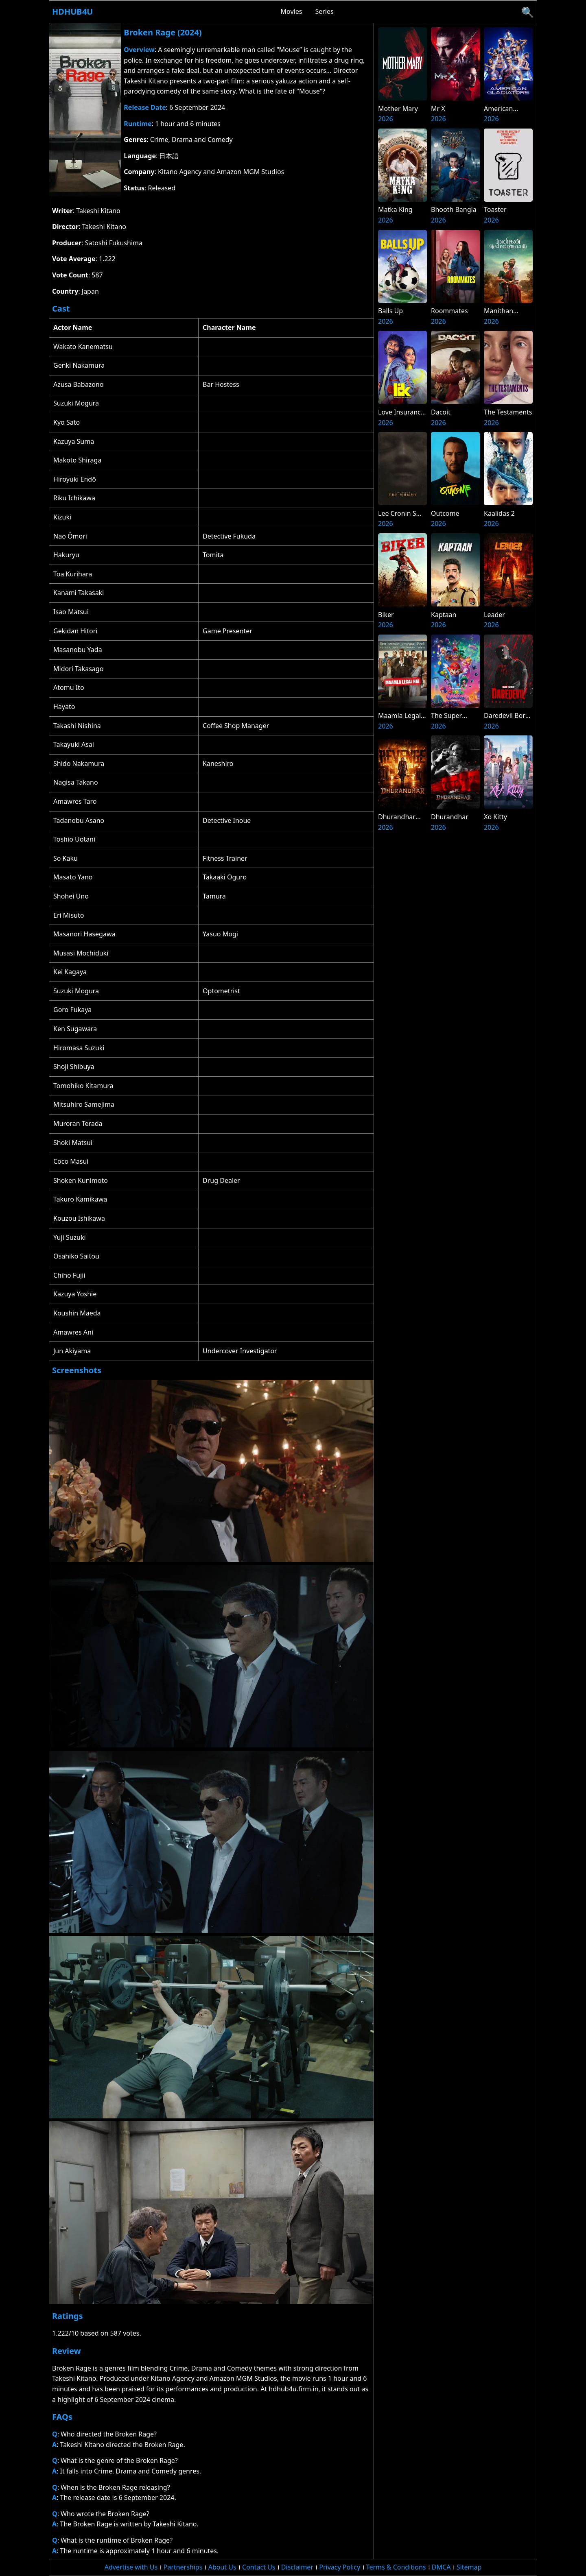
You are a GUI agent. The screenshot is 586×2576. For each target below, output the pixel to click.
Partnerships (183, 2567)
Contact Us (258, 2567)
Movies (291, 11)
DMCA (441, 2567)
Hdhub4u (72, 11)
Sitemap (469, 2567)
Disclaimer (297, 2567)
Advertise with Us (131, 2567)
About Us (222, 2567)
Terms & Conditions (396, 2567)
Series (324, 11)
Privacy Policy (339, 2567)
